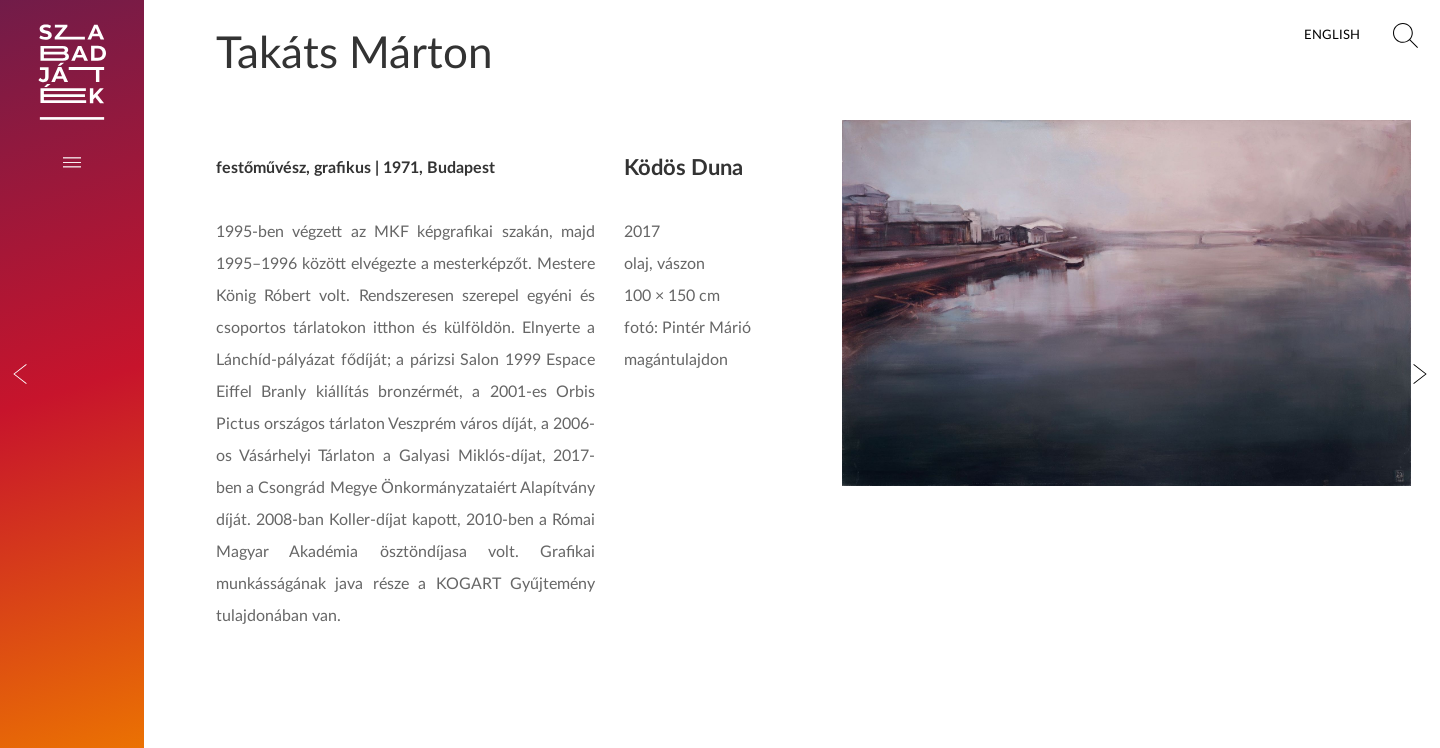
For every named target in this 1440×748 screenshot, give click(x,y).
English (1332, 35)
